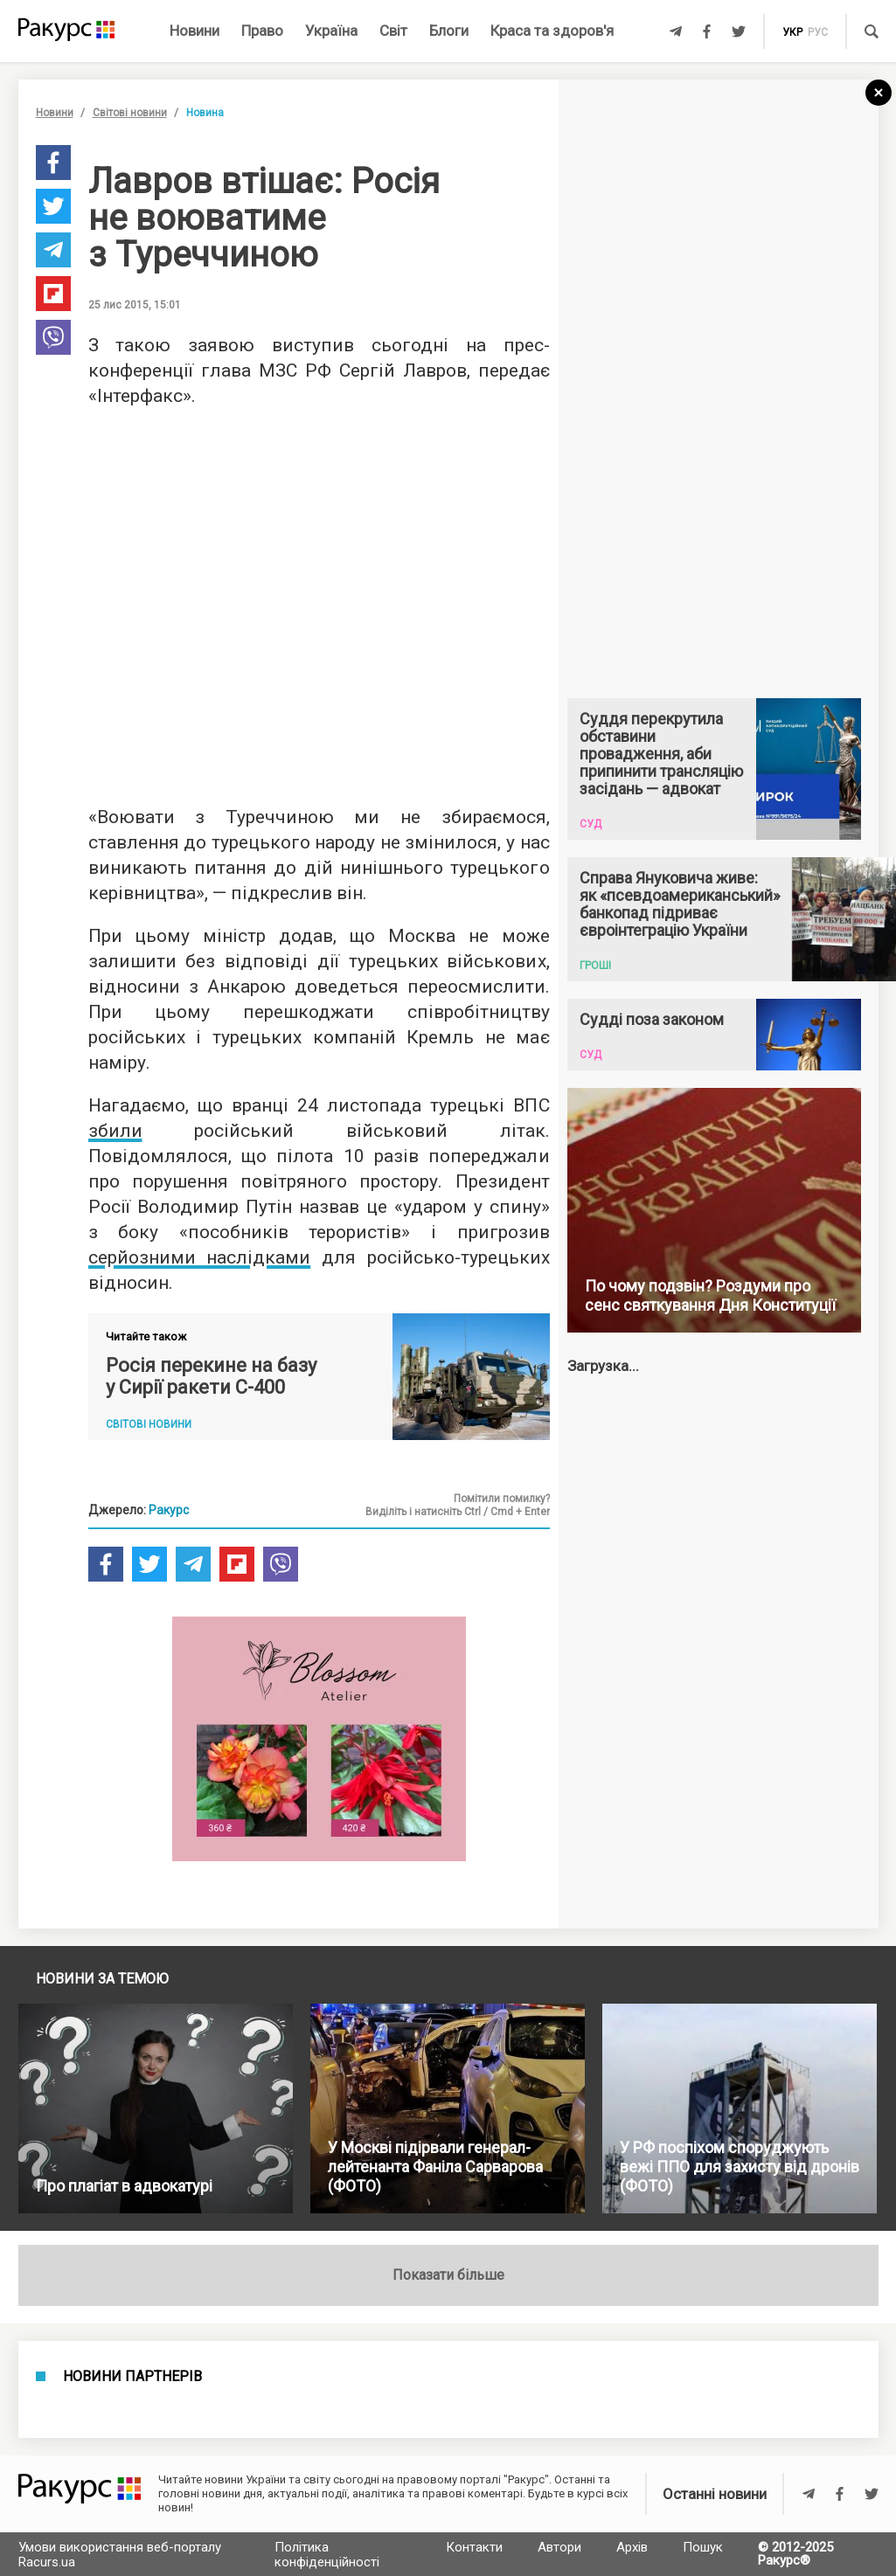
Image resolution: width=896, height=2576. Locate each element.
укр (792, 32)
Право (262, 30)
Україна (331, 30)
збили (115, 1130)
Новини (194, 30)
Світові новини (130, 113)
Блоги (449, 30)
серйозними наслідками (199, 1257)
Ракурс (169, 1510)
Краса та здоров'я (552, 30)
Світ (393, 30)
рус (818, 32)
